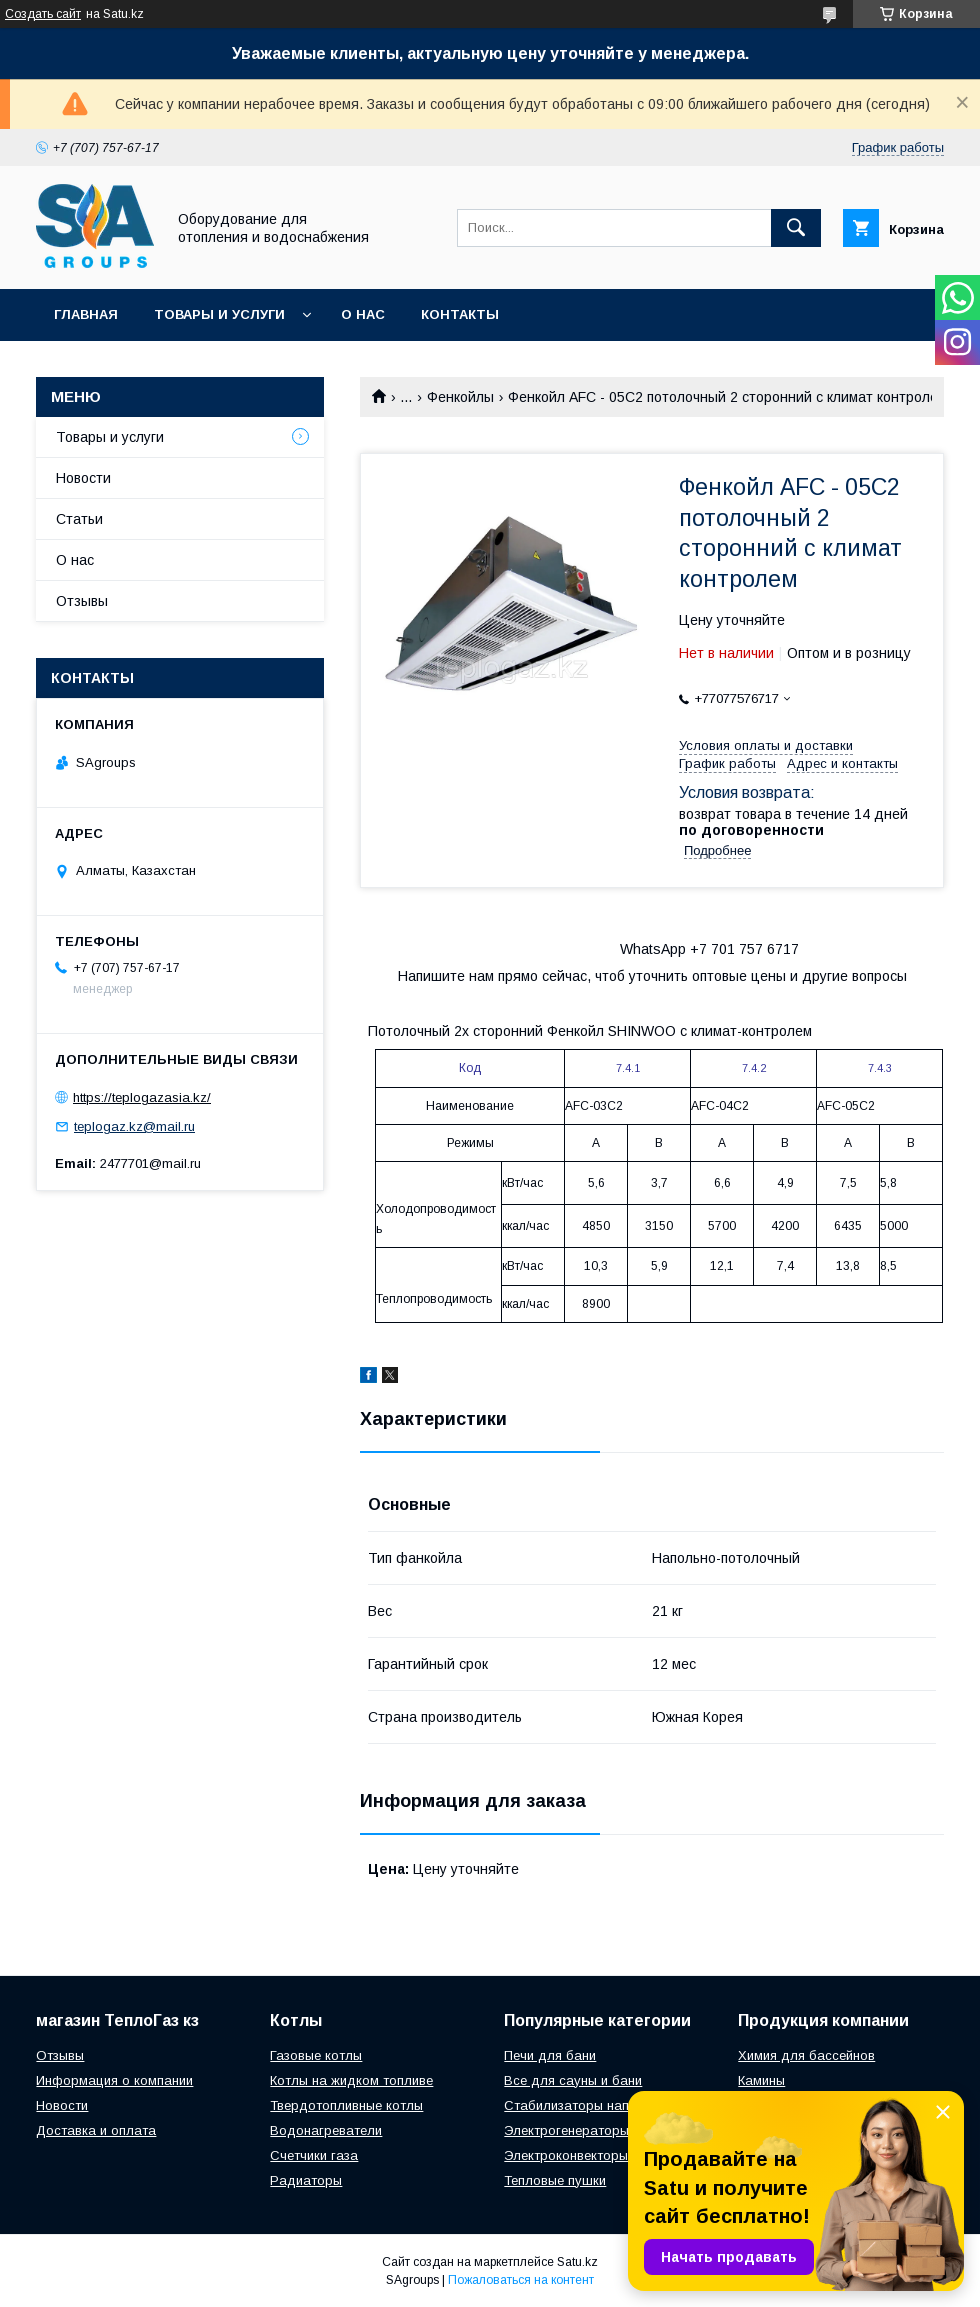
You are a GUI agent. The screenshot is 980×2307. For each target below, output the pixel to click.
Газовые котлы (316, 2055)
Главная (86, 314)
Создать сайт (43, 14)
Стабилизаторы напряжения (592, 2105)
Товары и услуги (219, 314)
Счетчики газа (314, 2155)
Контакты (460, 314)
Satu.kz (577, 2262)
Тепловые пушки (555, 2180)
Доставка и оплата (96, 2130)
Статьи (79, 519)
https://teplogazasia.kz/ (142, 1097)
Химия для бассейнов (806, 2055)
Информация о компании (114, 2080)
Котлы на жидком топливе (351, 2080)
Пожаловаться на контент (521, 2280)
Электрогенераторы (566, 2130)
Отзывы (82, 601)
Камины (761, 2080)
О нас (363, 314)
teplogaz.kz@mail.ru (134, 1126)
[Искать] (796, 228)
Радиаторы (306, 2180)
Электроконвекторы (566, 2155)
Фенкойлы (460, 397)
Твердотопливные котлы (346, 2105)
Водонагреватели (326, 2130)
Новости (83, 478)
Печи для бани (550, 2055)
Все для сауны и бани (573, 2080)
